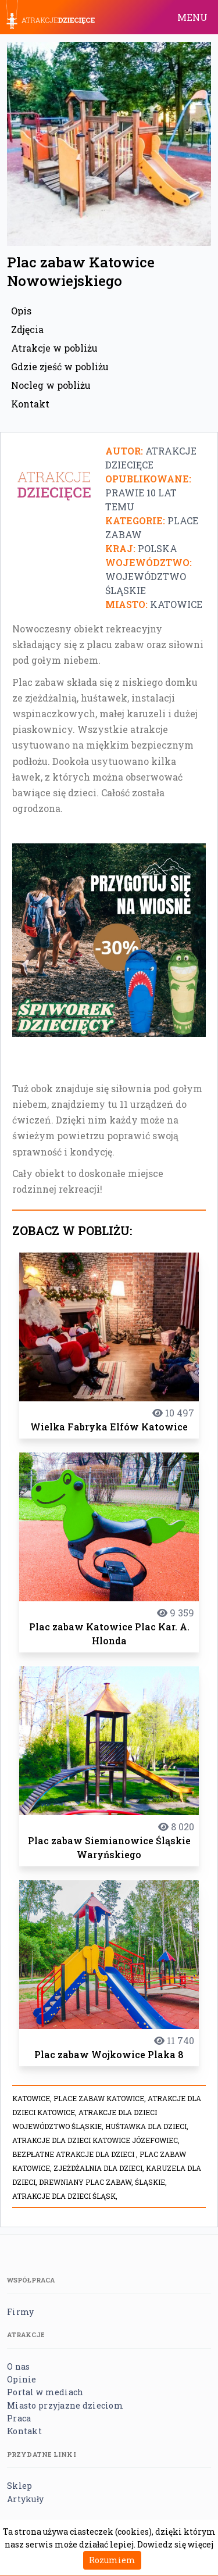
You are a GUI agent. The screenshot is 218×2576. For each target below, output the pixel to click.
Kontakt (30, 404)
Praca (19, 2418)
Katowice (176, 604)
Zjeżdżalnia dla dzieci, (99, 2168)
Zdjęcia (27, 329)
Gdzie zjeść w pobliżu (60, 366)
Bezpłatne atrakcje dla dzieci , (76, 2154)
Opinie (22, 2379)
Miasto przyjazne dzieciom (65, 2405)
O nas (18, 2366)
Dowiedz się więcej (175, 2544)
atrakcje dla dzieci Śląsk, (64, 2196)
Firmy (20, 2311)
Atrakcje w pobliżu (54, 348)
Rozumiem (112, 2560)
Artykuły (25, 2499)
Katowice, (32, 2098)
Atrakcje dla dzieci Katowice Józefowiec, (96, 2140)
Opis (21, 311)
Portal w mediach (45, 2392)
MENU (192, 17)
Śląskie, (151, 2182)
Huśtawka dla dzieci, (146, 2126)
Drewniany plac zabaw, (87, 2182)
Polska (157, 548)
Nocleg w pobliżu (51, 385)
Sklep (19, 2485)
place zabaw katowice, (100, 2098)
